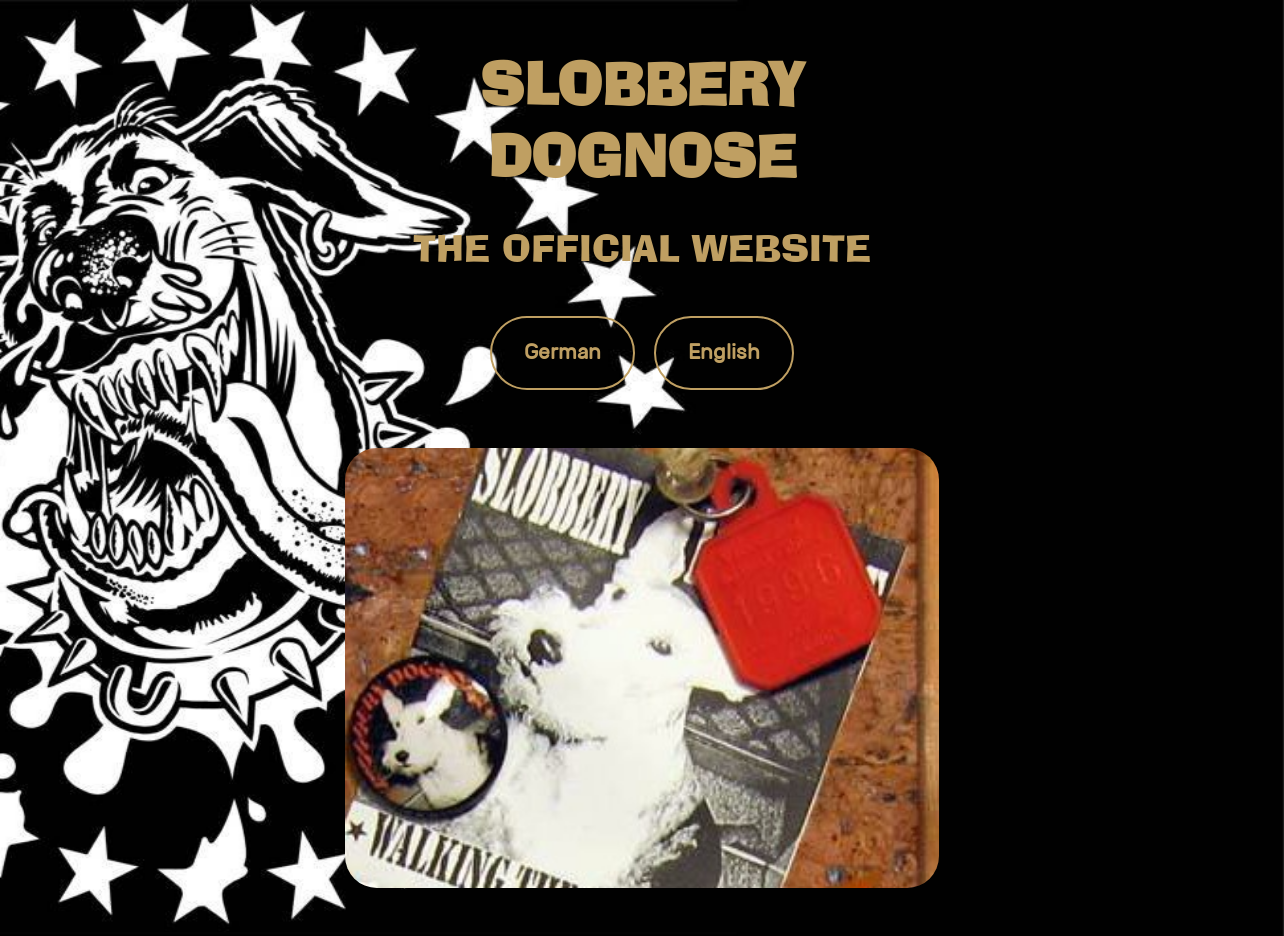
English (724, 352)
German (562, 352)
